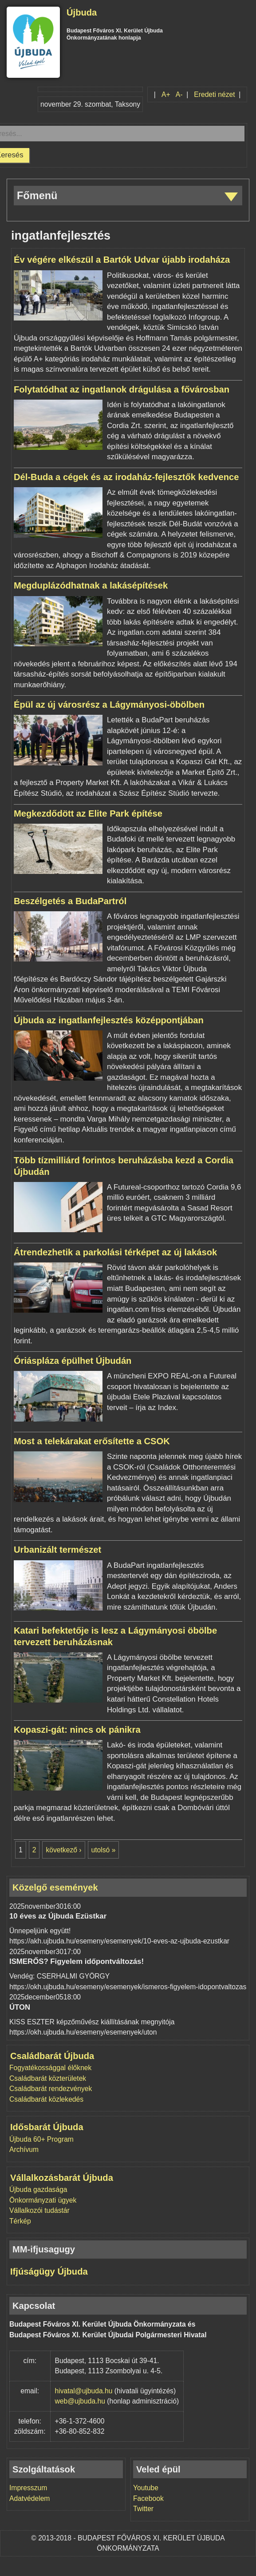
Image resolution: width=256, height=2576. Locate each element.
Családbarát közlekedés (46, 2099)
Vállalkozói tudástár (39, 2210)
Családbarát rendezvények (50, 2088)
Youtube (145, 2488)
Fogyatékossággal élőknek (50, 2067)
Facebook (148, 2498)
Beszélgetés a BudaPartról (70, 901)
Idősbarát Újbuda (46, 2127)
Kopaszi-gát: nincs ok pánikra (77, 1730)
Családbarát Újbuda (52, 2056)
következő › (63, 1850)
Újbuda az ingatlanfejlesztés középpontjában (109, 1020)
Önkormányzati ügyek (42, 2200)
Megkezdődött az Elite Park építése (88, 813)
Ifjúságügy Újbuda (49, 2271)
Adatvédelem (29, 2498)
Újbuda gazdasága (38, 2189)
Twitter (143, 2508)
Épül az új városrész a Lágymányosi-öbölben (109, 704)
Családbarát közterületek (47, 2078)
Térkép (20, 2221)
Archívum (24, 2149)
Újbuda (82, 12)
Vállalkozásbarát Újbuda (61, 2178)
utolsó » (103, 1850)
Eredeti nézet (214, 94)
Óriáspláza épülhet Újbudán (72, 1361)
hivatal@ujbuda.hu (84, 2391)
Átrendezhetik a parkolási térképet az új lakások (115, 1252)
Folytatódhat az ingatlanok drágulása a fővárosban (121, 389)
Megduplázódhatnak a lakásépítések (91, 585)
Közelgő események (55, 1887)
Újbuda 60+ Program (41, 2139)
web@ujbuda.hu (80, 2401)
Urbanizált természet (57, 1549)
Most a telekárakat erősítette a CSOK (92, 1441)
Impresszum (28, 2488)
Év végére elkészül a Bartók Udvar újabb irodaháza (122, 259)
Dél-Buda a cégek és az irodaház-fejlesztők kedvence (126, 477)
